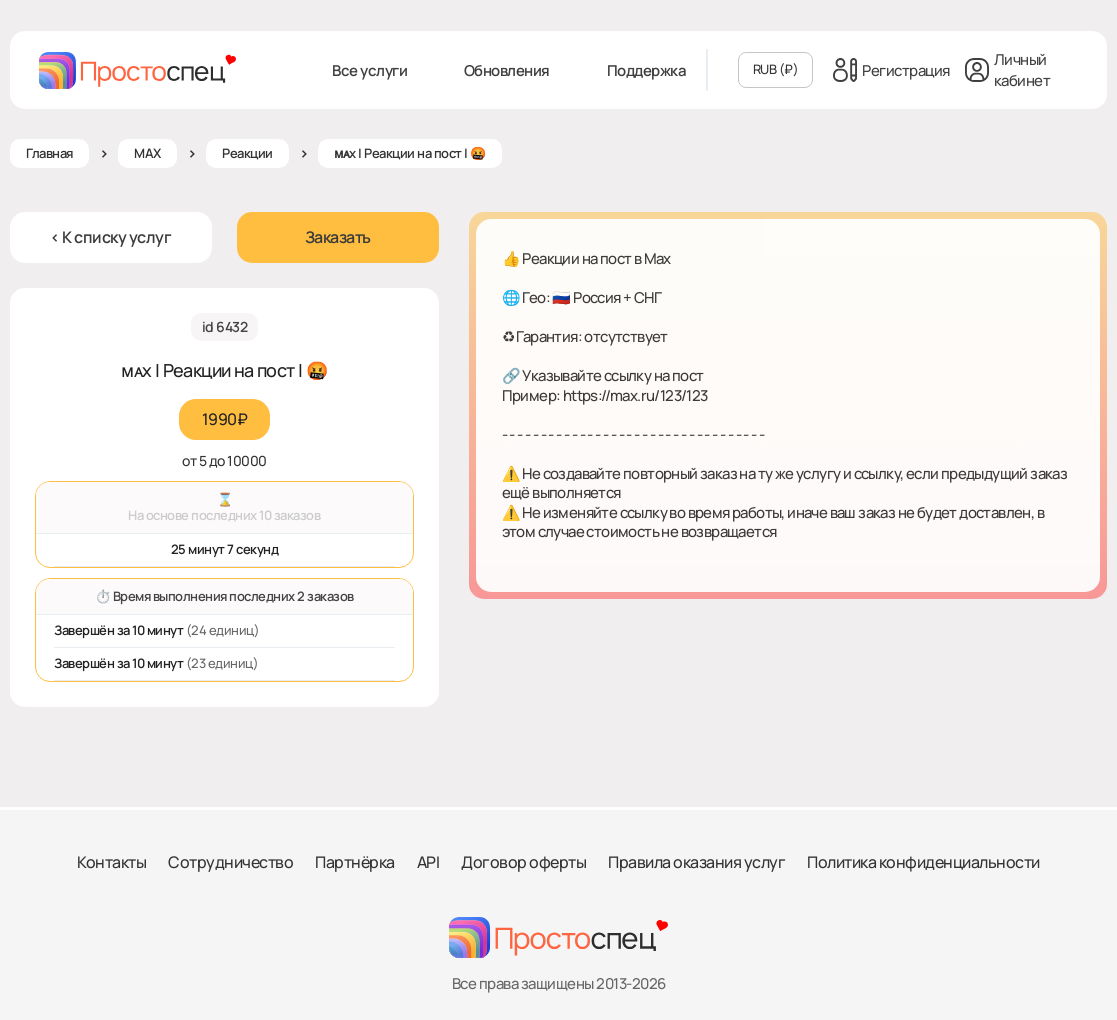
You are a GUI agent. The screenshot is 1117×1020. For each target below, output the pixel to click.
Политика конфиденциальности (923, 862)
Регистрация (891, 70)
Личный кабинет (1008, 70)
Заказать (338, 237)
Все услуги (369, 70)
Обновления (507, 70)
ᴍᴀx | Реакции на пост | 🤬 (410, 153)
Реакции (247, 153)
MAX (147, 153)
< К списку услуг (110, 237)
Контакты (111, 862)
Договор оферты (523, 862)
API (428, 862)
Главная (49, 153)
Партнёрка (355, 862)
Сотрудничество (230, 862)
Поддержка (647, 70)
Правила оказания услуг (696, 862)
